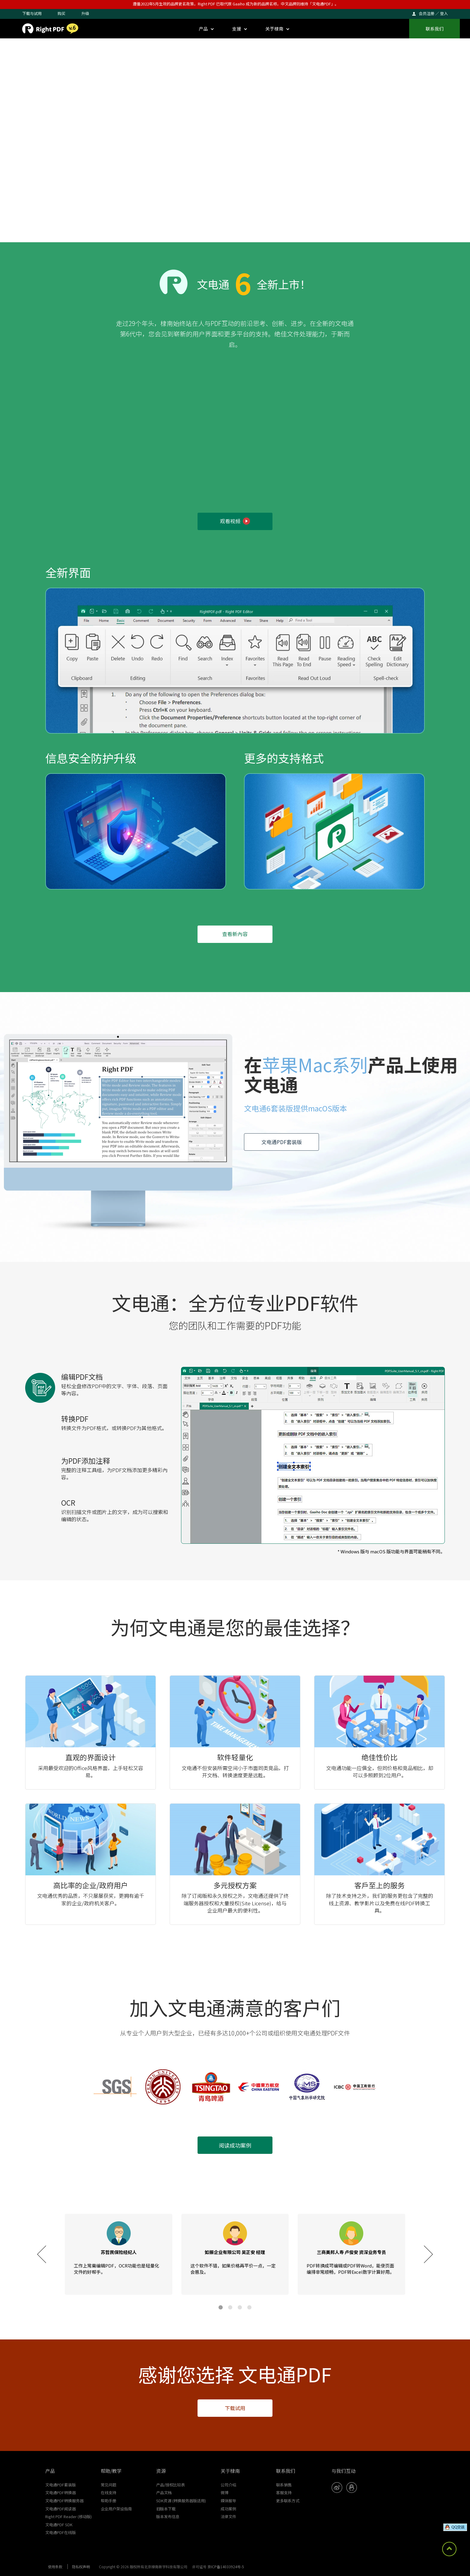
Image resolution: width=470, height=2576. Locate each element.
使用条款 (55, 2566)
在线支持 (108, 2492)
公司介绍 (228, 2485)
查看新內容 (235, 934)
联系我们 (435, 28)
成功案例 (228, 2509)
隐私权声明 (81, 2566)
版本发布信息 (168, 2516)
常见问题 (108, 2485)
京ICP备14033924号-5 (225, 2566)
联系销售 (284, 2485)
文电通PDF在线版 (60, 2532)
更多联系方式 (287, 2500)
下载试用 (235, 2408)
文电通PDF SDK (59, 2524)
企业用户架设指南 (116, 2509)
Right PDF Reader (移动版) (68, 2516)
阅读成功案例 (235, 2145)
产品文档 (164, 2492)
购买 (61, 13)
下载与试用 (32, 13)
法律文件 (228, 2516)
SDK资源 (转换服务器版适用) (181, 2500)
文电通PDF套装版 (281, 1142)
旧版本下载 (166, 2509)
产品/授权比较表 (170, 2485)
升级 (85, 13)
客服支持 (284, 2492)
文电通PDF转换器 (60, 2492)
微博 (224, 2492)
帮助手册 (108, 2500)
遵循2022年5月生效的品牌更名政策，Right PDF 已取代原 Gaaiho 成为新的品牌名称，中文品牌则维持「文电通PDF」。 (236, 4)
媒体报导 (228, 2500)
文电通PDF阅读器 (60, 2509)
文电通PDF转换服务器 (64, 2500)
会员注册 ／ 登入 (433, 13)
